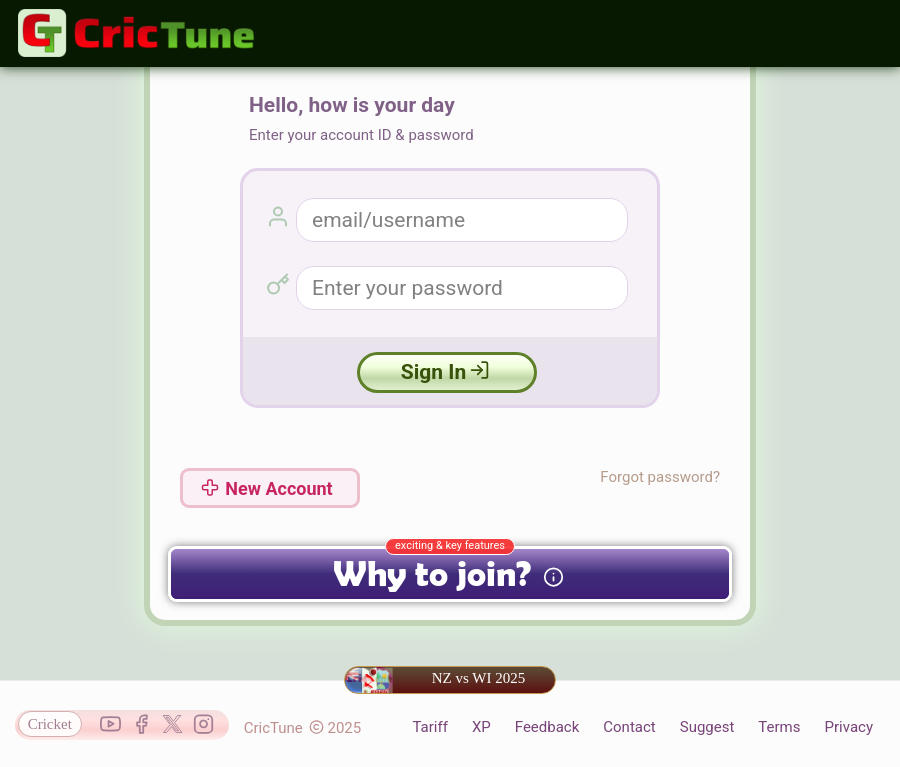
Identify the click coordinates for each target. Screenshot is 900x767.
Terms (779, 727)
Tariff (429, 727)
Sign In (445, 372)
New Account (266, 488)
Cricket (50, 724)
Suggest (707, 727)
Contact (629, 727)
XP (481, 727)
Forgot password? (660, 477)
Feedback (547, 727)
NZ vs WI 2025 (435, 680)
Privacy (849, 727)
